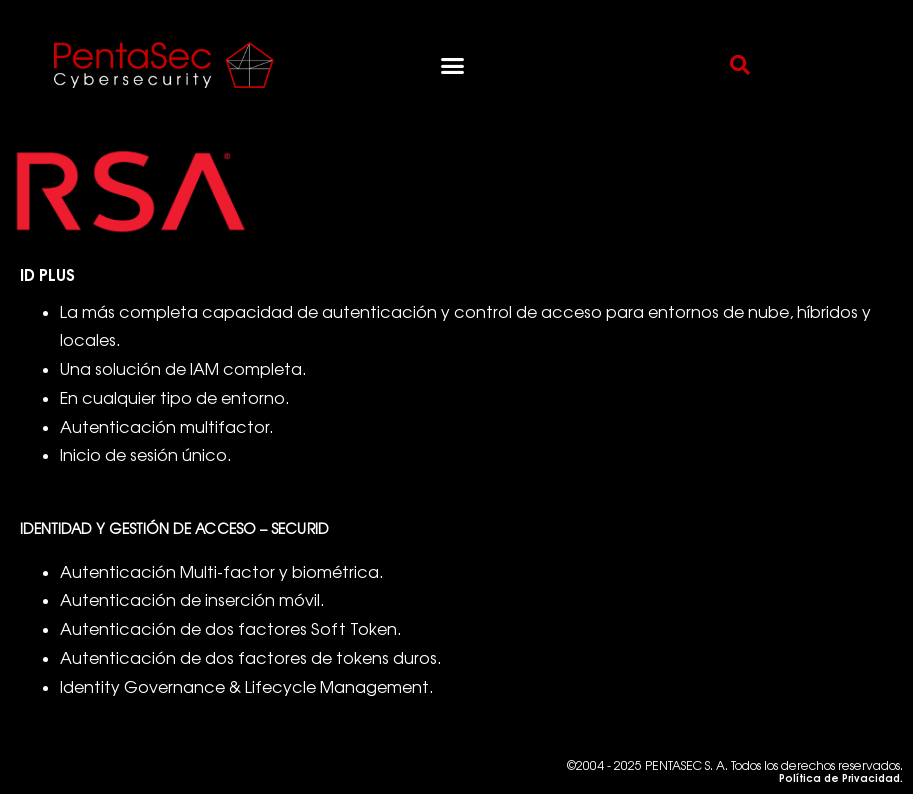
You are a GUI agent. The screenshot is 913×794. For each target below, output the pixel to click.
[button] (452, 65)
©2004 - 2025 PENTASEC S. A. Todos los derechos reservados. (735, 771)
